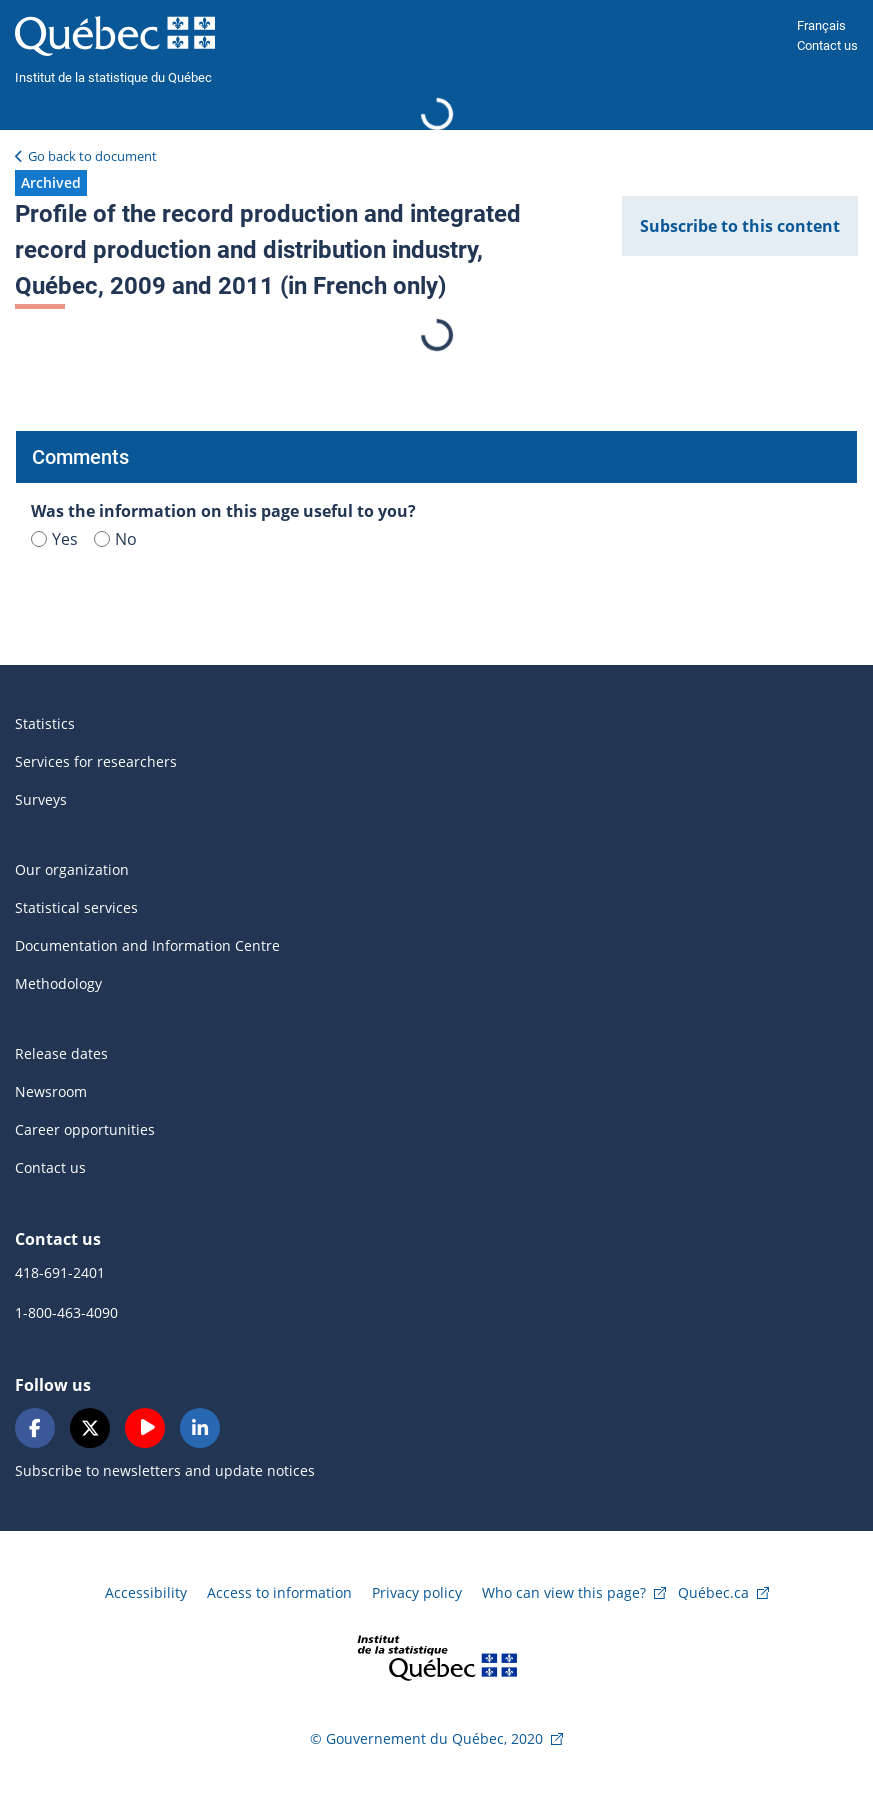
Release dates (61, 1053)
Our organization (72, 869)
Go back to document (92, 156)
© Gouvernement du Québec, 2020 (426, 1738)
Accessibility (146, 1592)
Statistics (45, 723)
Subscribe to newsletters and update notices (165, 1470)
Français (821, 25)
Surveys (41, 799)
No (115, 539)
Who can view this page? (564, 1592)
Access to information (279, 1592)
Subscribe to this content (740, 226)
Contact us (827, 45)
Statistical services (76, 907)
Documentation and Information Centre (147, 945)
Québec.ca (713, 1592)
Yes (54, 539)
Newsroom (51, 1091)
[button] (51, 183)
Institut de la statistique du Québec (113, 77)
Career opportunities (85, 1129)
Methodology (58, 983)
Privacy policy (417, 1592)
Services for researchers (96, 761)
